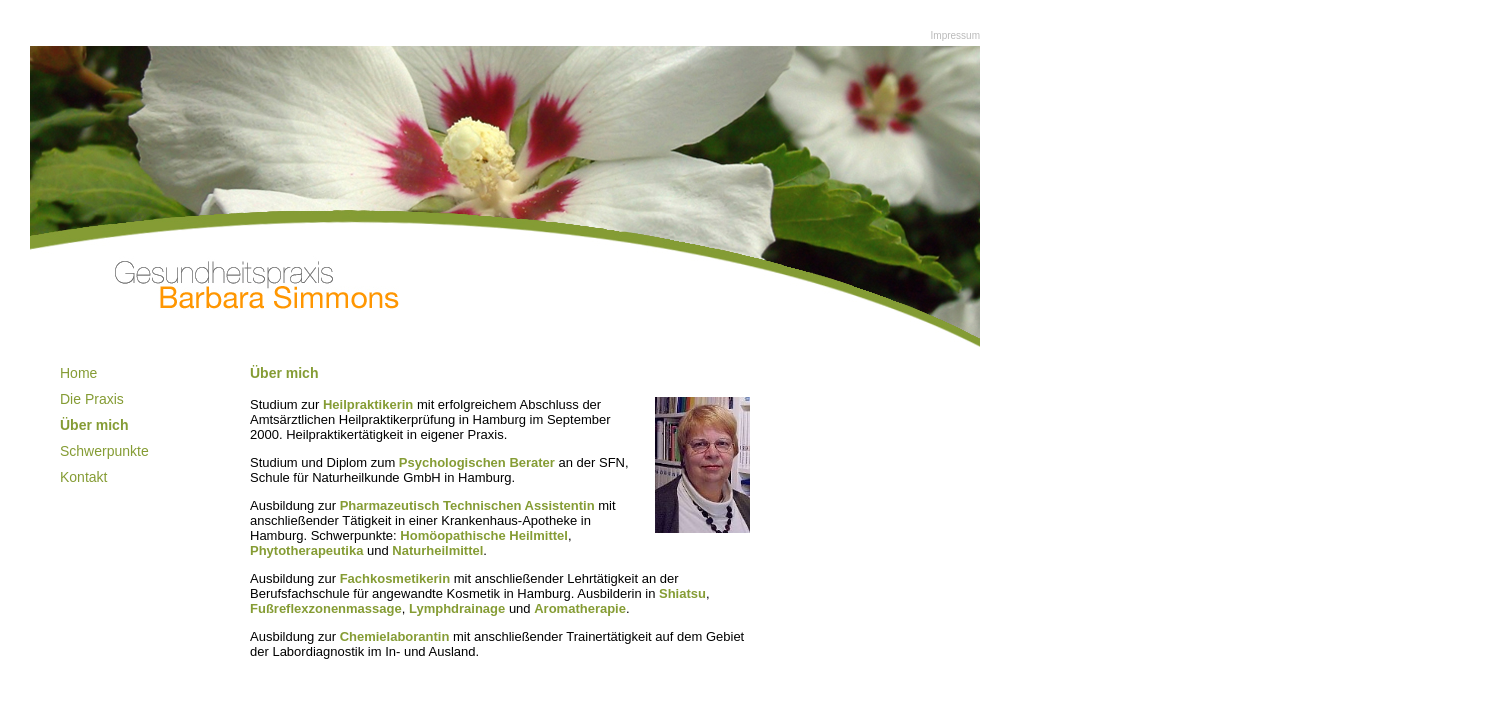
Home (78, 373)
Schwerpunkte (104, 451)
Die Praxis (92, 399)
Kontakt (83, 477)
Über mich (94, 425)
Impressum (955, 35)
